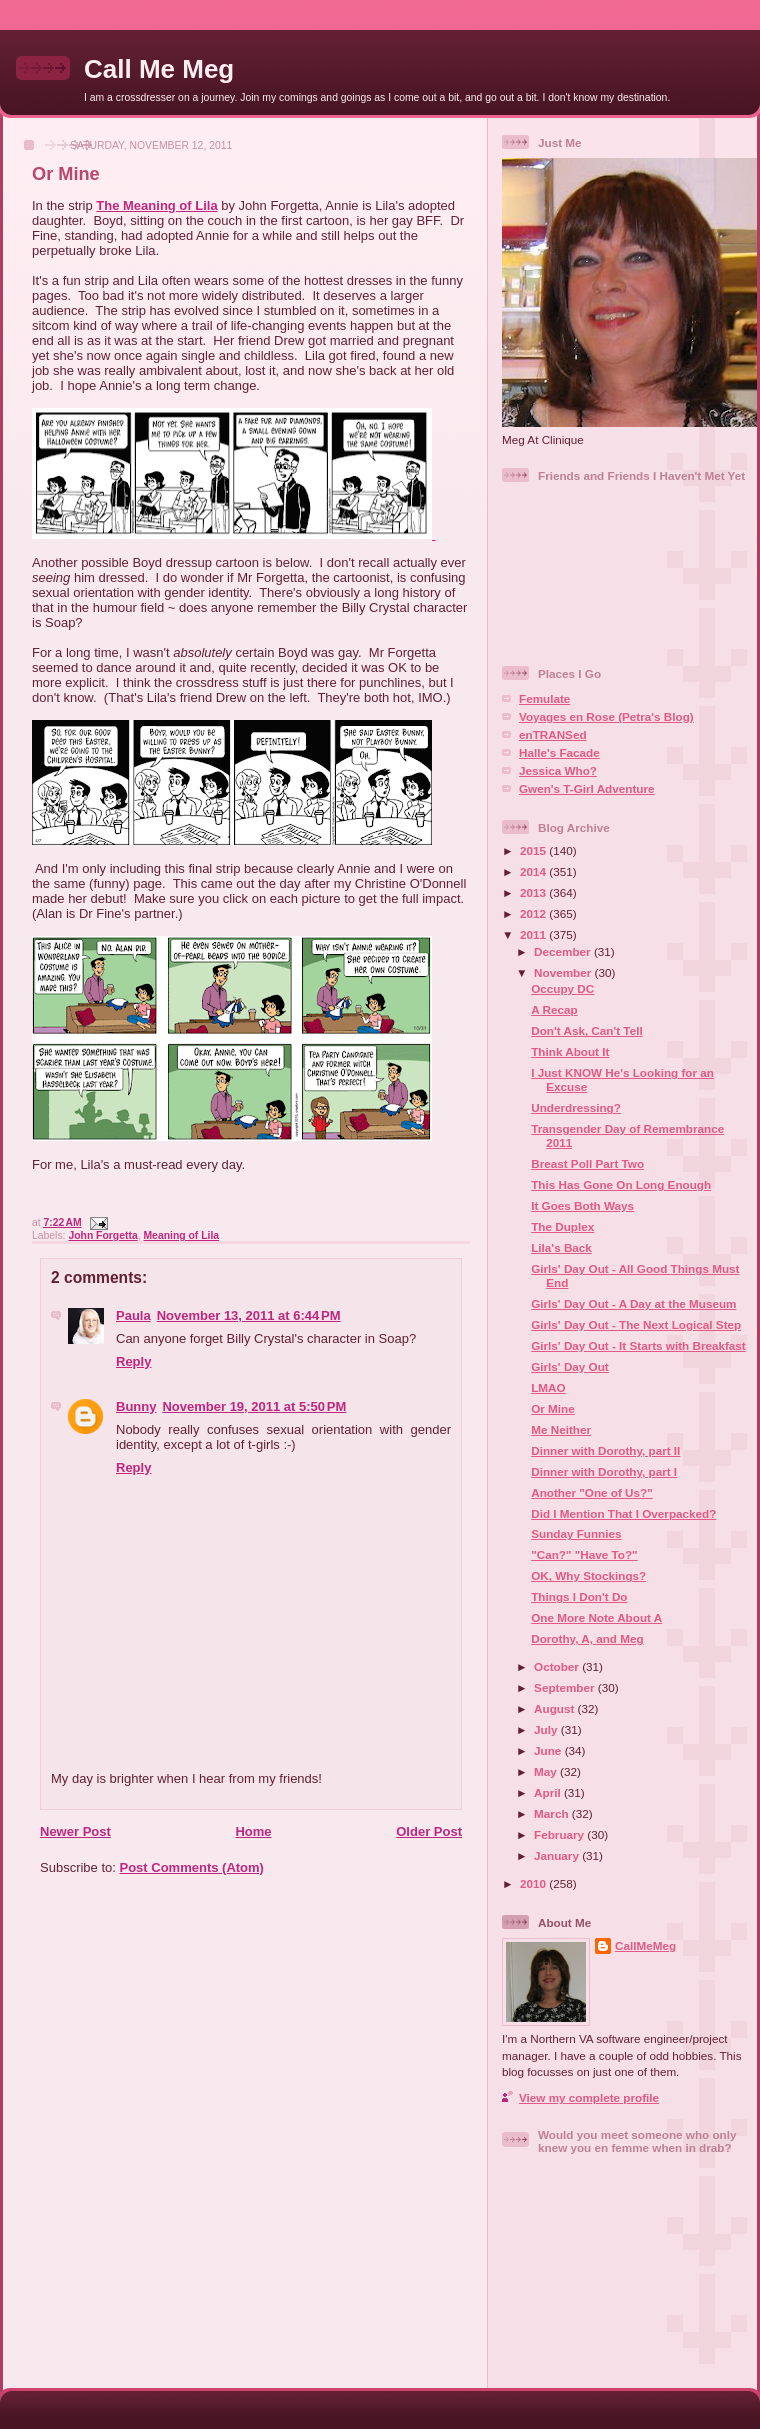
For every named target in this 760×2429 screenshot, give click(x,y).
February (560, 1834)
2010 (534, 1883)
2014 (534, 871)
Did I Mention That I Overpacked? (623, 1513)
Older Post (429, 1831)
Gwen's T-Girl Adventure (586, 788)
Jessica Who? (558, 770)
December (564, 951)
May (547, 1771)
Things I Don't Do (579, 1596)
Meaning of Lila (181, 1235)
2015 (534, 850)
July (547, 1729)
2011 (534, 934)
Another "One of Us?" (591, 1492)
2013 (534, 892)
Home (253, 1831)
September (566, 1687)
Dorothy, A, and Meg (587, 1638)
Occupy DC (562, 988)
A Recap (554, 1009)
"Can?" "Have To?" (584, 1554)
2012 (534, 913)
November (564, 972)
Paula (133, 1315)
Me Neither (561, 1429)
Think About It (570, 1051)
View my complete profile (589, 2097)
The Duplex (562, 1226)
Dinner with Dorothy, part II (605, 1450)
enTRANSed (553, 734)
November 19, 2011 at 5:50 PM (254, 1406)
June (549, 1750)
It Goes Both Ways (582, 1205)
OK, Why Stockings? (588, 1575)
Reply (133, 1361)
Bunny (136, 1406)
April (549, 1792)
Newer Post (75, 1831)
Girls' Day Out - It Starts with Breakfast (638, 1345)
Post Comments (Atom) (192, 1867)
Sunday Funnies (576, 1533)
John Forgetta (102, 1235)
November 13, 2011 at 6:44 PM (249, 1315)
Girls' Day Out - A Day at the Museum (633, 1303)
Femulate (544, 698)
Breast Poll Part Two (587, 1163)
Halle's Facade (559, 752)
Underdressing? (576, 1107)
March (553, 1813)
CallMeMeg (645, 1945)
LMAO (548, 1387)
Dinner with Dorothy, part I (604, 1471)
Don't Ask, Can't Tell (586, 1030)
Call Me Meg (159, 69)
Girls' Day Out (569, 1366)
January (558, 1855)
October (558, 1666)
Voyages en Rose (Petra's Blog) (606, 716)
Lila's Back (561, 1247)
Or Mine (66, 174)
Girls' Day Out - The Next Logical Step (636, 1324)
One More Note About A (596, 1617)
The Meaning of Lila (156, 205)
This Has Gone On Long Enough (621, 1184)
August (556, 1708)
